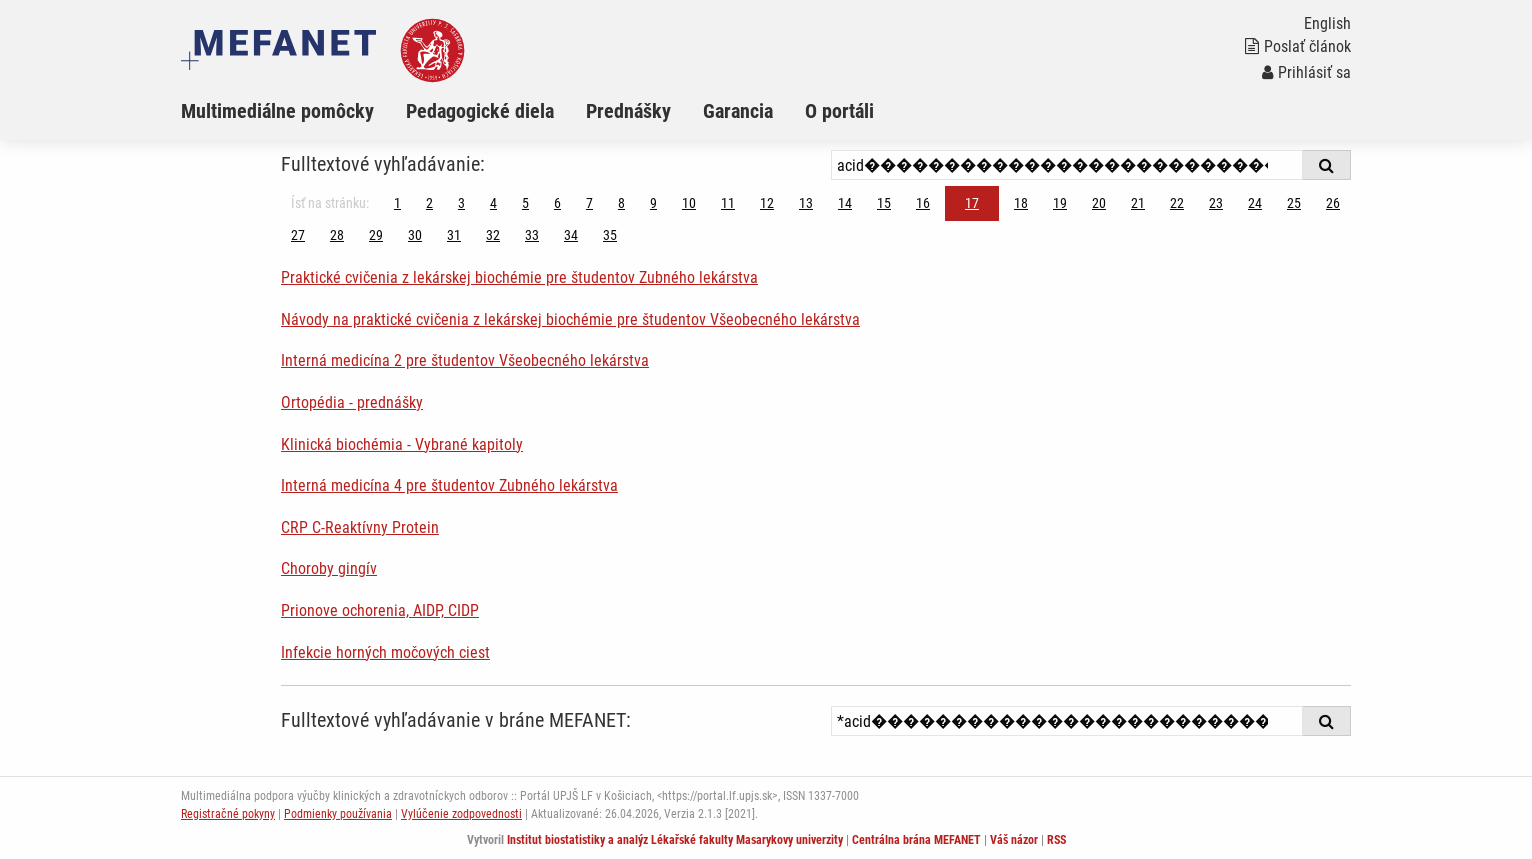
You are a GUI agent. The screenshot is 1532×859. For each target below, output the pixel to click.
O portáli (839, 111)
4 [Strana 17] (493, 203)
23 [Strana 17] (1216, 203)
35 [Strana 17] (610, 235)
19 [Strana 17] (1060, 203)
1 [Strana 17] (397, 203)
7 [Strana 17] (589, 203)
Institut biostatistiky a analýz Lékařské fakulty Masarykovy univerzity (675, 840)
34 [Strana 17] (571, 235)
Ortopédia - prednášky (352, 402)
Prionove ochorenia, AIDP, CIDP (380, 610)
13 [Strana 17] (806, 203)
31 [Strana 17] (454, 235)
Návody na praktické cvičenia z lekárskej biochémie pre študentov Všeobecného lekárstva (570, 319)
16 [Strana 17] (923, 203)
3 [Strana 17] (461, 203)
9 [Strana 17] (653, 203)
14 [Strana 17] (845, 203)
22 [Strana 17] (1177, 203)
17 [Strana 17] (972, 203)
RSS (1056, 840)
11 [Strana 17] (728, 203)
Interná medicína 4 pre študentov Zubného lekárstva (449, 485)
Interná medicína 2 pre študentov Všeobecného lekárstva (465, 360)
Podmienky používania (338, 814)
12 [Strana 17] (767, 203)
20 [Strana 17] (1099, 203)
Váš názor (1014, 840)
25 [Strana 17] (1294, 203)
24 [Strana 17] (1255, 203)
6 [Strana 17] (557, 203)
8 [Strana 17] (621, 203)
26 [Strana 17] (1333, 203)
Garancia (738, 111)
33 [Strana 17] (532, 235)
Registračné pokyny (228, 814)
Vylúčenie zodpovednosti (461, 814)
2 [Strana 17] (429, 203)
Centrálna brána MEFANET (916, 840)
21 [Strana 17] (1138, 203)
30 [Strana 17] (415, 235)
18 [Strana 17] (1021, 203)
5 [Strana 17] (525, 203)
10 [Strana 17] (689, 203)
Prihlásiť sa (1306, 72)
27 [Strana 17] (298, 235)
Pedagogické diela (480, 111)
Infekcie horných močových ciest (385, 652)
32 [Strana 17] (493, 235)
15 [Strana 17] (884, 203)
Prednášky (628, 111)
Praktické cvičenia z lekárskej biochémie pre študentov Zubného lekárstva (519, 277)
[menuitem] (293, 111)
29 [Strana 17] (376, 235)
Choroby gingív (329, 568)
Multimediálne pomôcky (277, 111)
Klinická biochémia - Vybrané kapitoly (402, 444)
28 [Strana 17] (337, 235)
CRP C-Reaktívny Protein (360, 527)
